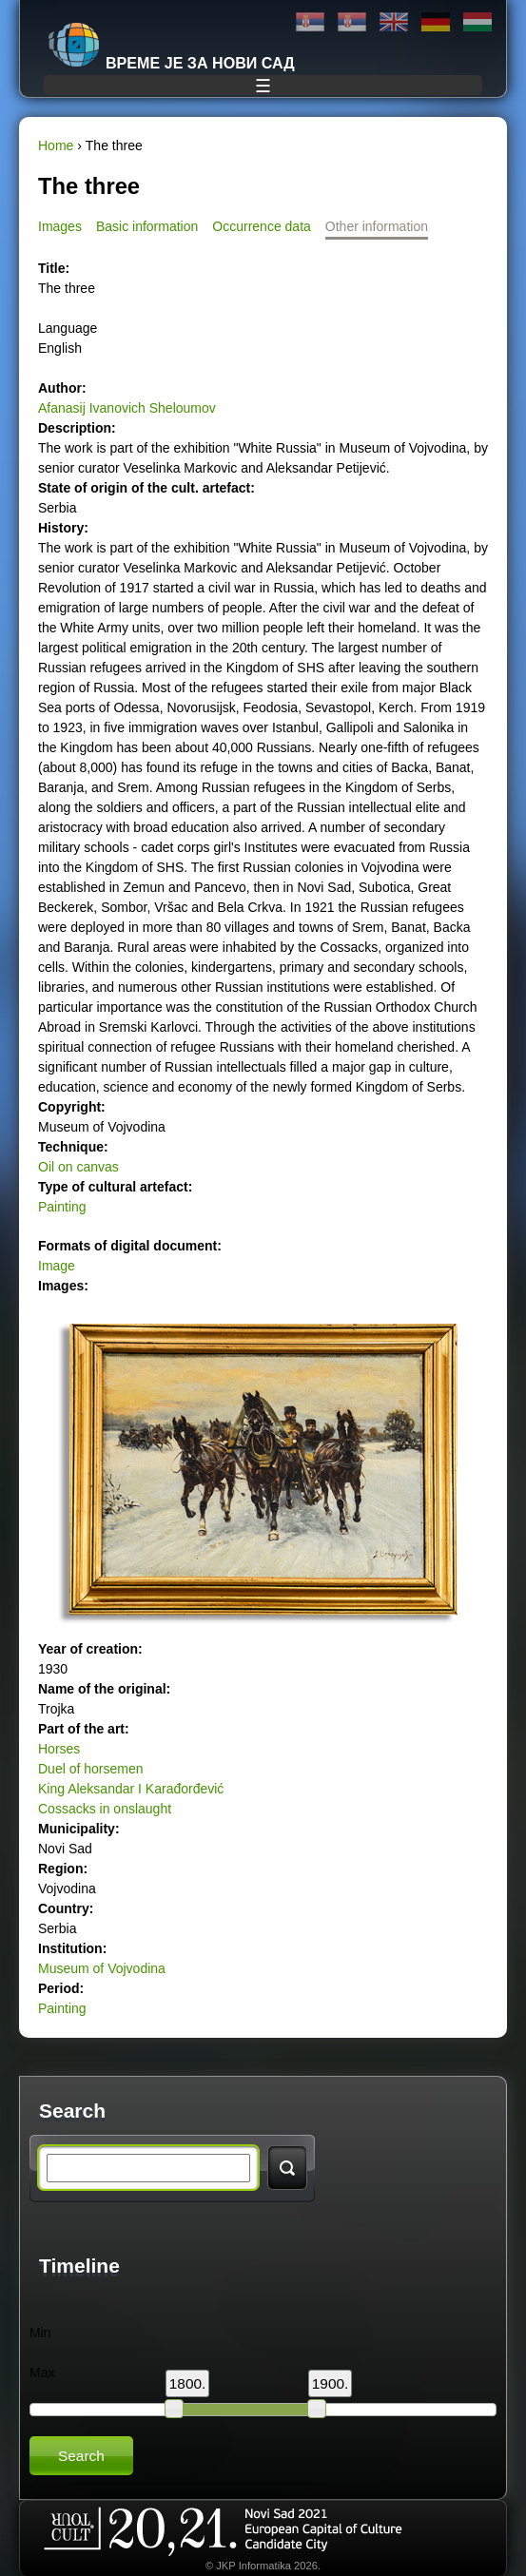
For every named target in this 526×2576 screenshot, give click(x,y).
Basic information (147, 226)
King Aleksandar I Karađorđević (131, 1788)
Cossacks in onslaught (104, 1808)
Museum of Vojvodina (102, 1968)
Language (67, 328)
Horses (59, 1748)
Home (55, 145)
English (394, 22)
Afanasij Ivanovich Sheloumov (127, 408)
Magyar (477, 22)
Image (56, 1265)
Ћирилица (310, 22)
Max (41, 2372)
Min (40, 2332)
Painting (62, 1206)
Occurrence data (261, 226)
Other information (376, 226)
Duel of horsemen (91, 1768)
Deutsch (435, 22)
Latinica (352, 22)
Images (60, 226)
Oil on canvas (78, 1166)
